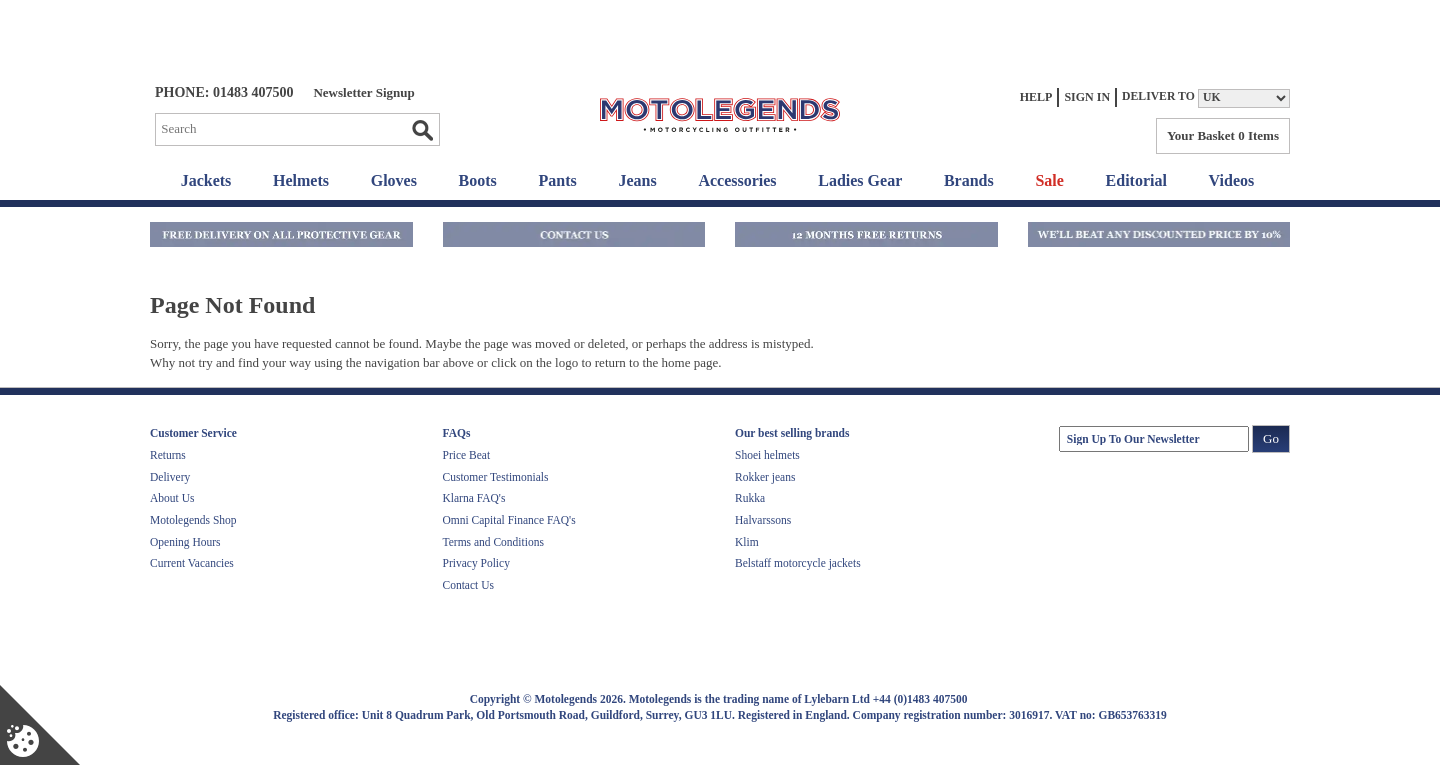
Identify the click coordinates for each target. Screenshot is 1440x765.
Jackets (206, 180)
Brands (969, 180)
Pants (558, 180)
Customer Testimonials (496, 477)
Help (1036, 97)
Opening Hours (185, 542)
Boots (478, 180)
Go (422, 130)
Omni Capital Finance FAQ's (509, 520)
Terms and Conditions (493, 542)
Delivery (170, 477)
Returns (168, 455)
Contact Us (468, 585)
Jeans (637, 180)
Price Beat (467, 455)
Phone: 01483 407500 (224, 92)
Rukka (750, 498)
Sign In (1087, 97)
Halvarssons (763, 520)
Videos (1232, 180)
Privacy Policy (476, 563)
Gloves (394, 180)
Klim (747, 542)
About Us (172, 498)
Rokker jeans (765, 477)
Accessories (737, 180)
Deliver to (1158, 96)
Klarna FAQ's (474, 498)
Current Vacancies (192, 563)
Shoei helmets (767, 455)
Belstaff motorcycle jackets (798, 563)
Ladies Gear (860, 180)
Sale (1049, 180)
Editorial (1136, 180)
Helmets (301, 180)
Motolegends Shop (193, 520)
